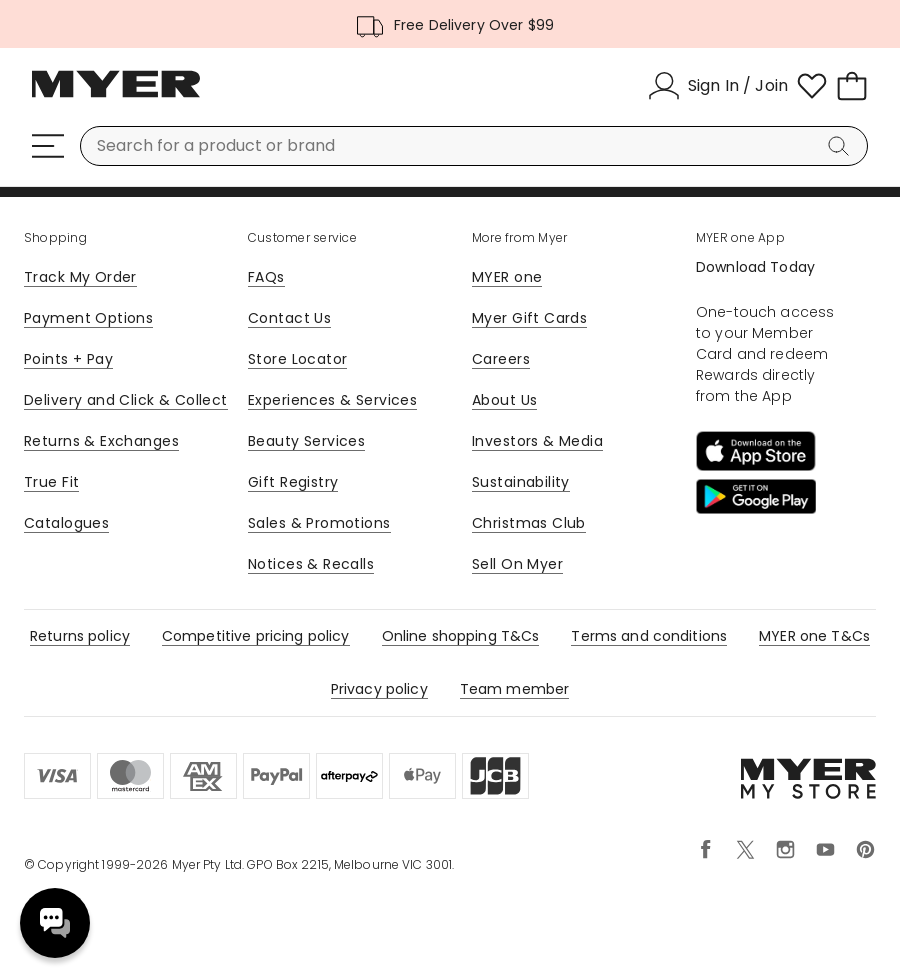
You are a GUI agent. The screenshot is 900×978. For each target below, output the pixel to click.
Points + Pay (68, 359)
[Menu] (48, 146)
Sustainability (521, 482)
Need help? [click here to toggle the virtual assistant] (55, 923)
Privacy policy (379, 689)
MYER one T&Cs (814, 636)
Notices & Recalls (311, 564)
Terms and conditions (649, 636)
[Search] (842, 146)
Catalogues (66, 523)
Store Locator (297, 359)
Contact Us (289, 318)
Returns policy (80, 636)
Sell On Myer (517, 564)
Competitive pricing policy (256, 636)
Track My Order (80, 277)
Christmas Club (529, 523)
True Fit (51, 482)
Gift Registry (293, 482)
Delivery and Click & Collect (126, 400)
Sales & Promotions (319, 523)
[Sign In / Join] (718, 86)
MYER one (507, 277)
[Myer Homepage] (116, 95)
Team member (515, 689)
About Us (504, 400)
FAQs (266, 277)
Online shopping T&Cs (461, 636)
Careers (501, 359)
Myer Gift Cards (529, 318)
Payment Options (88, 318)
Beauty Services (306, 441)
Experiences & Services (332, 400)
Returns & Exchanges (101, 441)
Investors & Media (537, 441)
